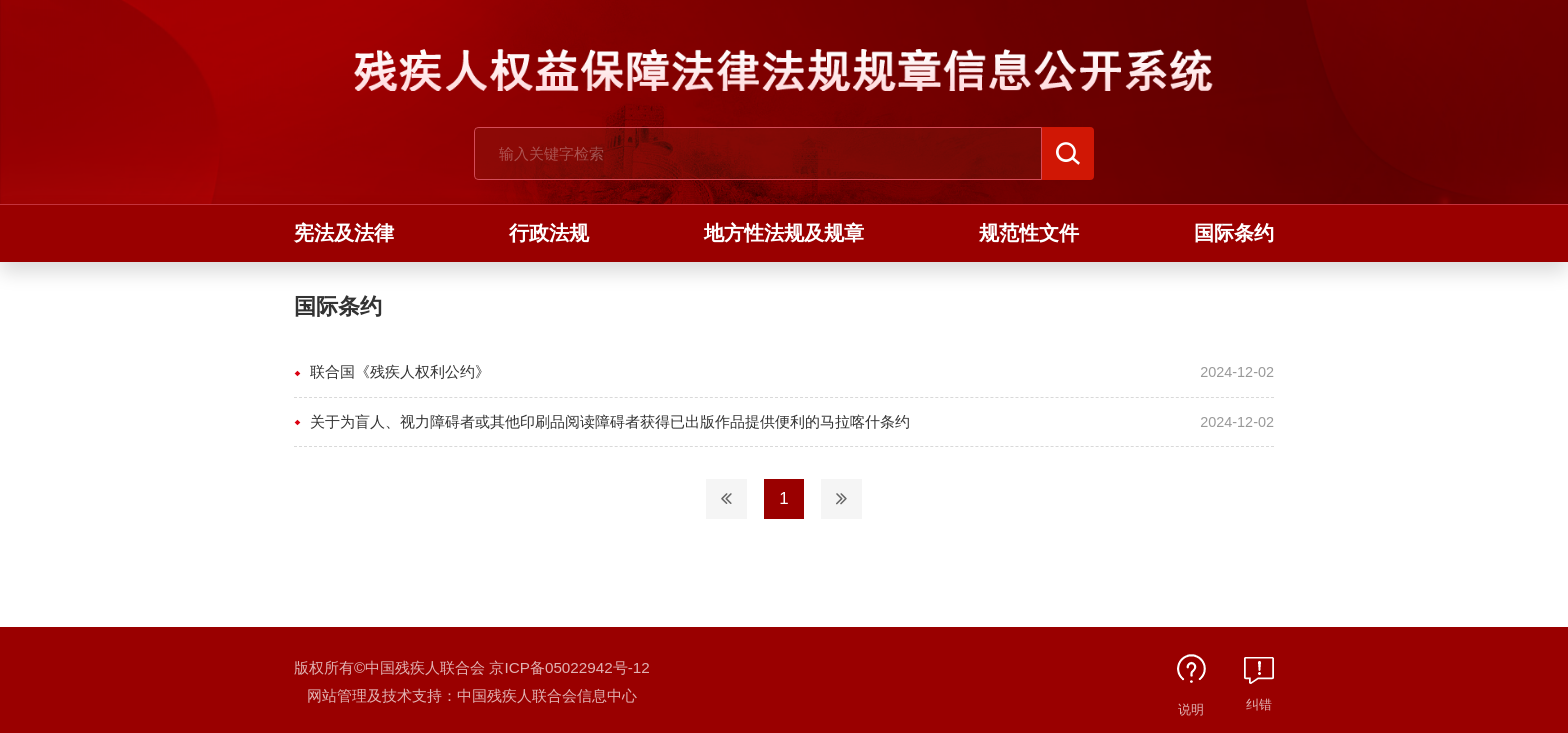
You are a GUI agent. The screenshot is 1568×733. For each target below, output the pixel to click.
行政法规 (549, 233)
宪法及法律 (344, 233)
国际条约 (1234, 233)
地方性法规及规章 (784, 233)
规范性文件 (1029, 233)
